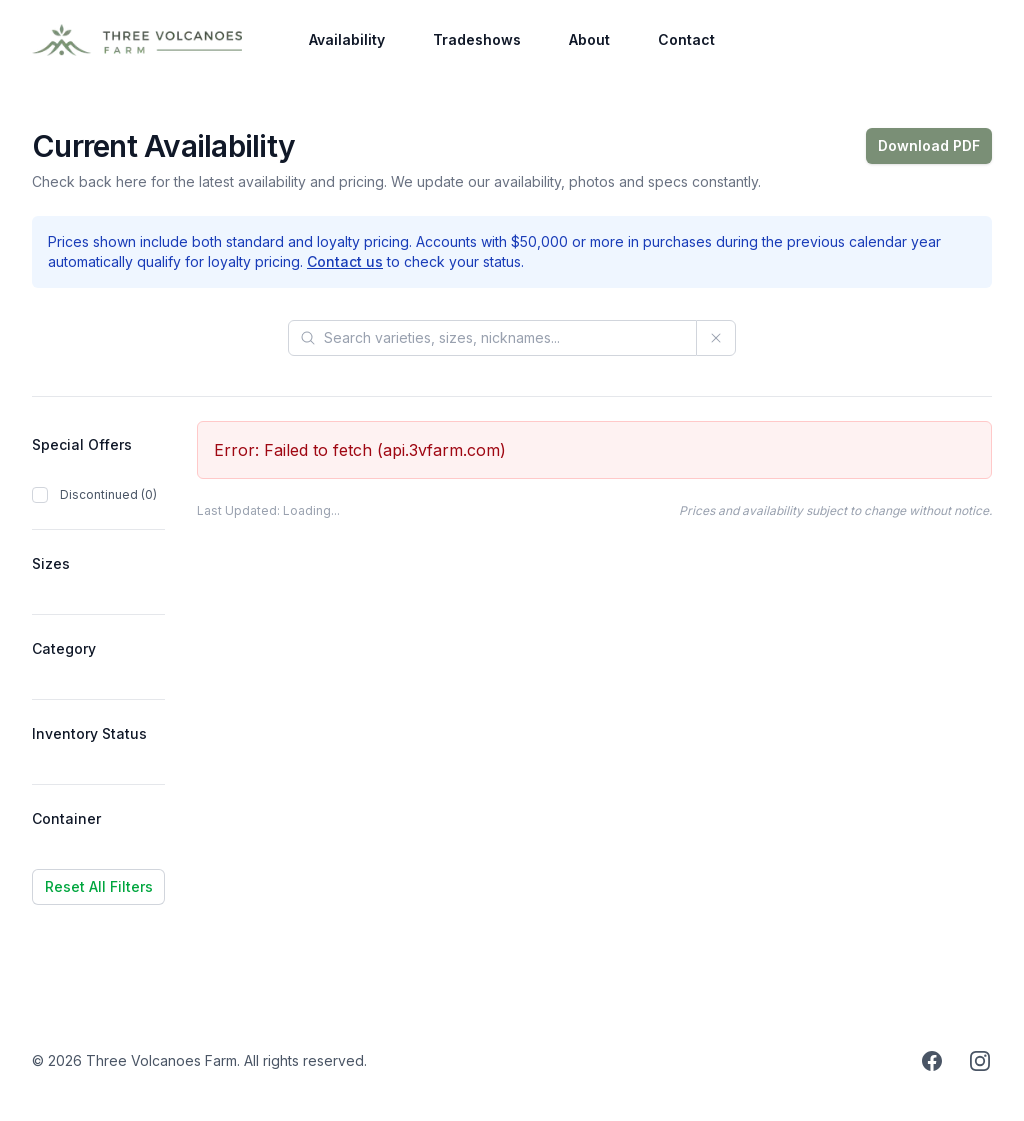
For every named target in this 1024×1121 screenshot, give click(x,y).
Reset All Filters (99, 886)
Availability (347, 39)
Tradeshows (477, 39)
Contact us (345, 261)
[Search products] (492, 338)
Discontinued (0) (108, 494)
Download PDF (929, 145)
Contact (686, 39)
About (589, 39)
